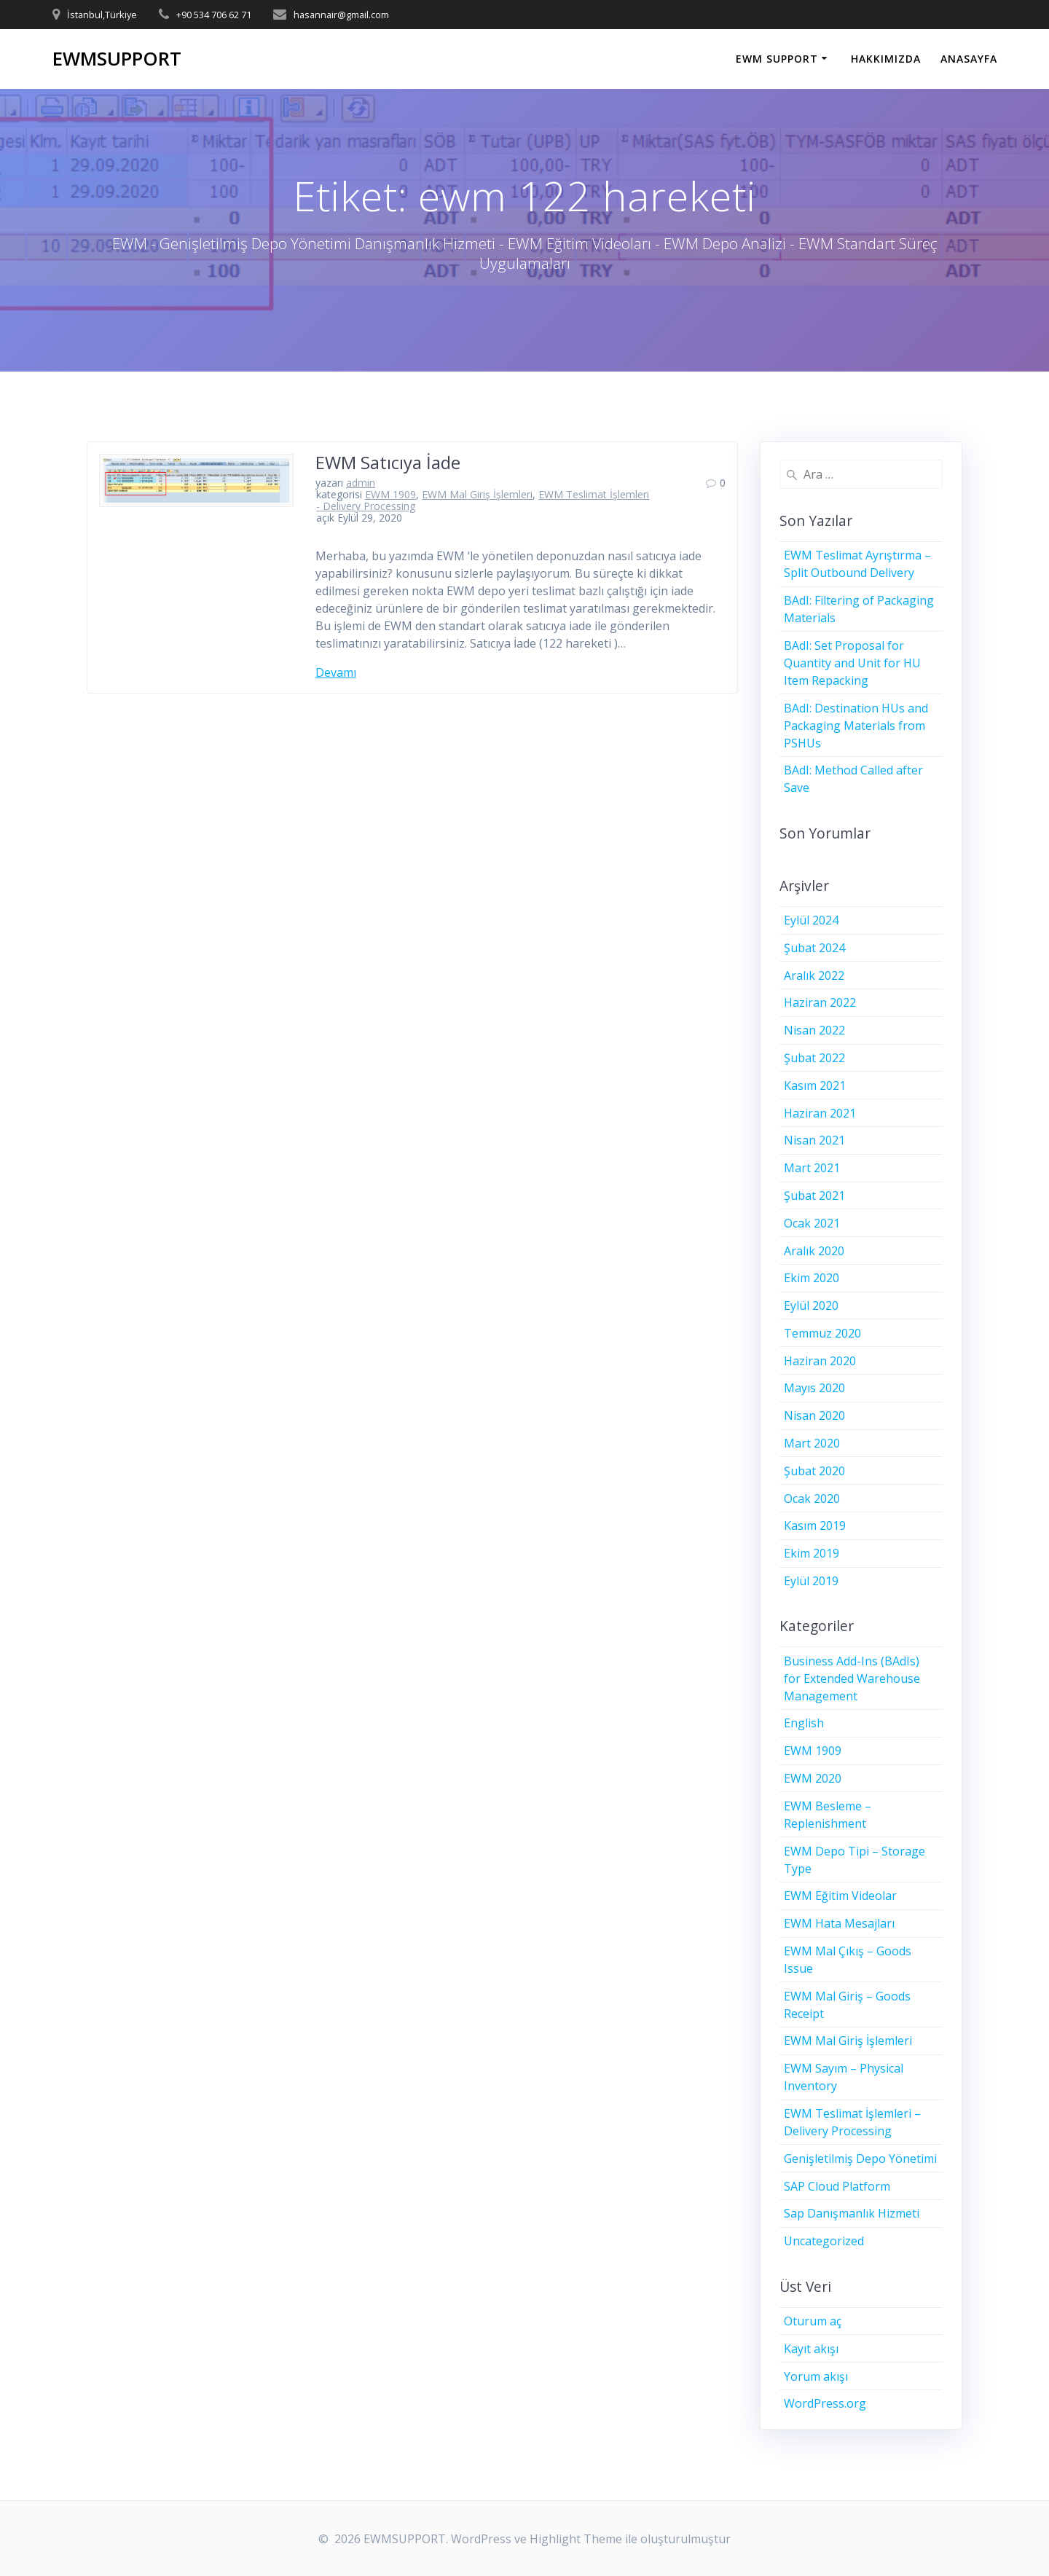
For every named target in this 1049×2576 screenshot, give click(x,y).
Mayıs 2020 (814, 1388)
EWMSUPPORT (116, 59)
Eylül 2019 (811, 1581)
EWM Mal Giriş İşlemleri (477, 494)
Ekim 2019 (811, 1553)
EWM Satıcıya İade (387, 462)
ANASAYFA (968, 59)
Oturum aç (812, 2321)
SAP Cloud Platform (837, 2186)
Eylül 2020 (811, 1305)
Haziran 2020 (820, 1361)
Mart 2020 (812, 1443)
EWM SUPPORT (777, 59)
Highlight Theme (576, 2539)
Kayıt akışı (811, 2349)
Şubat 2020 (814, 1471)
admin (360, 483)
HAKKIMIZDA (886, 59)
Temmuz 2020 (822, 1333)
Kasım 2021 (815, 1085)
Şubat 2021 (814, 1195)
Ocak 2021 (812, 1223)
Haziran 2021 (820, 1113)
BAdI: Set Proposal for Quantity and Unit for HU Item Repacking (852, 662)
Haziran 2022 (820, 1002)
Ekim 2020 (811, 1278)
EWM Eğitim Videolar (840, 1896)
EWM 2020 (812, 1778)
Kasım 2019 (815, 1525)
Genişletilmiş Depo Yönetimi (860, 2159)
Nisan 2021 (814, 1140)
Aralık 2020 (814, 1251)
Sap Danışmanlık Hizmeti (851, 2213)
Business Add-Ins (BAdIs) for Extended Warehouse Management (852, 1678)
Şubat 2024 (814, 948)
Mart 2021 (812, 1168)
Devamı (335, 672)
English (804, 1723)
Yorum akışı (816, 2376)
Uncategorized (824, 2241)
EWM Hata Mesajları (839, 1923)
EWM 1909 (390, 494)
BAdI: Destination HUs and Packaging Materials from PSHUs (856, 725)
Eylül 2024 (811, 920)
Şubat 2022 (814, 1058)
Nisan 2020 (814, 1415)
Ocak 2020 (812, 1499)
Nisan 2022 (814, 1030)
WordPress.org (825, 2403)
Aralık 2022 (814, 975)
